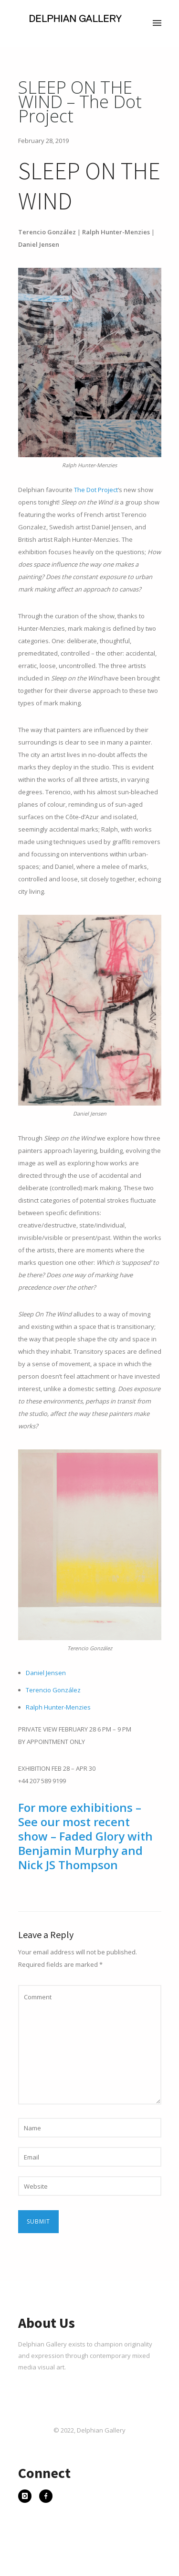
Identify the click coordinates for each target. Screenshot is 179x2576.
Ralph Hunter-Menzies (58, 1707)
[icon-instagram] (27, 2497)
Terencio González (53, 1690)
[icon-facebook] (46, 2497)
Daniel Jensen (46, 1672)
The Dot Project (96, 489)
